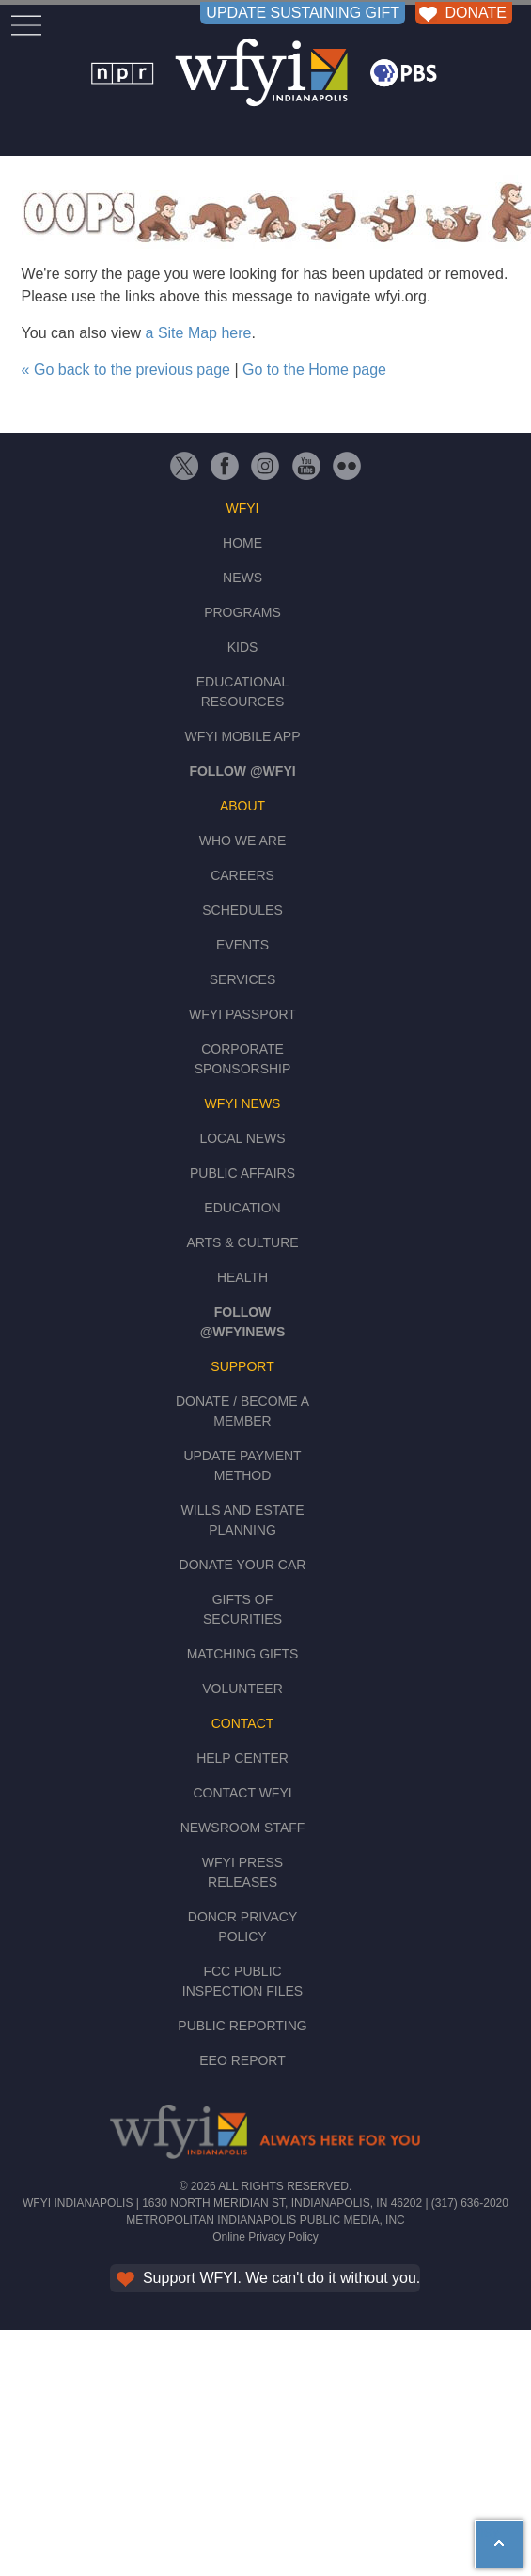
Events (242, 944)
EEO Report (242, 2060)
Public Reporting (242, 2025)
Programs (242, 612)
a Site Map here (199, 333)
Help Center (242, 1758)
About (242, 805)
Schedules (242, 910)
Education (242, 1207)
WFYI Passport (242, 1014)
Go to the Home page (314, 370)
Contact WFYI (242, 1792)
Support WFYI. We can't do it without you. (266, 2278)
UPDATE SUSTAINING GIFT (302, 13)
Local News (242, 1138)
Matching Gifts (243, 1653)
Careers (242, 875)
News (242, 577)
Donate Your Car (243, 1564)
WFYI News (243, 1103)
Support (242, 1366)
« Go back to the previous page (126, 370)
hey (488, 2531)
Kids (242, 647)
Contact (242, 1723)
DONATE (461, 13)
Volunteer (242, 1688)
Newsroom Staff (242, 1827)
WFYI (242, 508)
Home (242, 542)
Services (243, 979)
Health (242, 1277)
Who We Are (243, 840)
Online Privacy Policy (265, 2237)
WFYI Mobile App (243, 736)
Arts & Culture (242, 1242)
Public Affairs (242, 1172)
